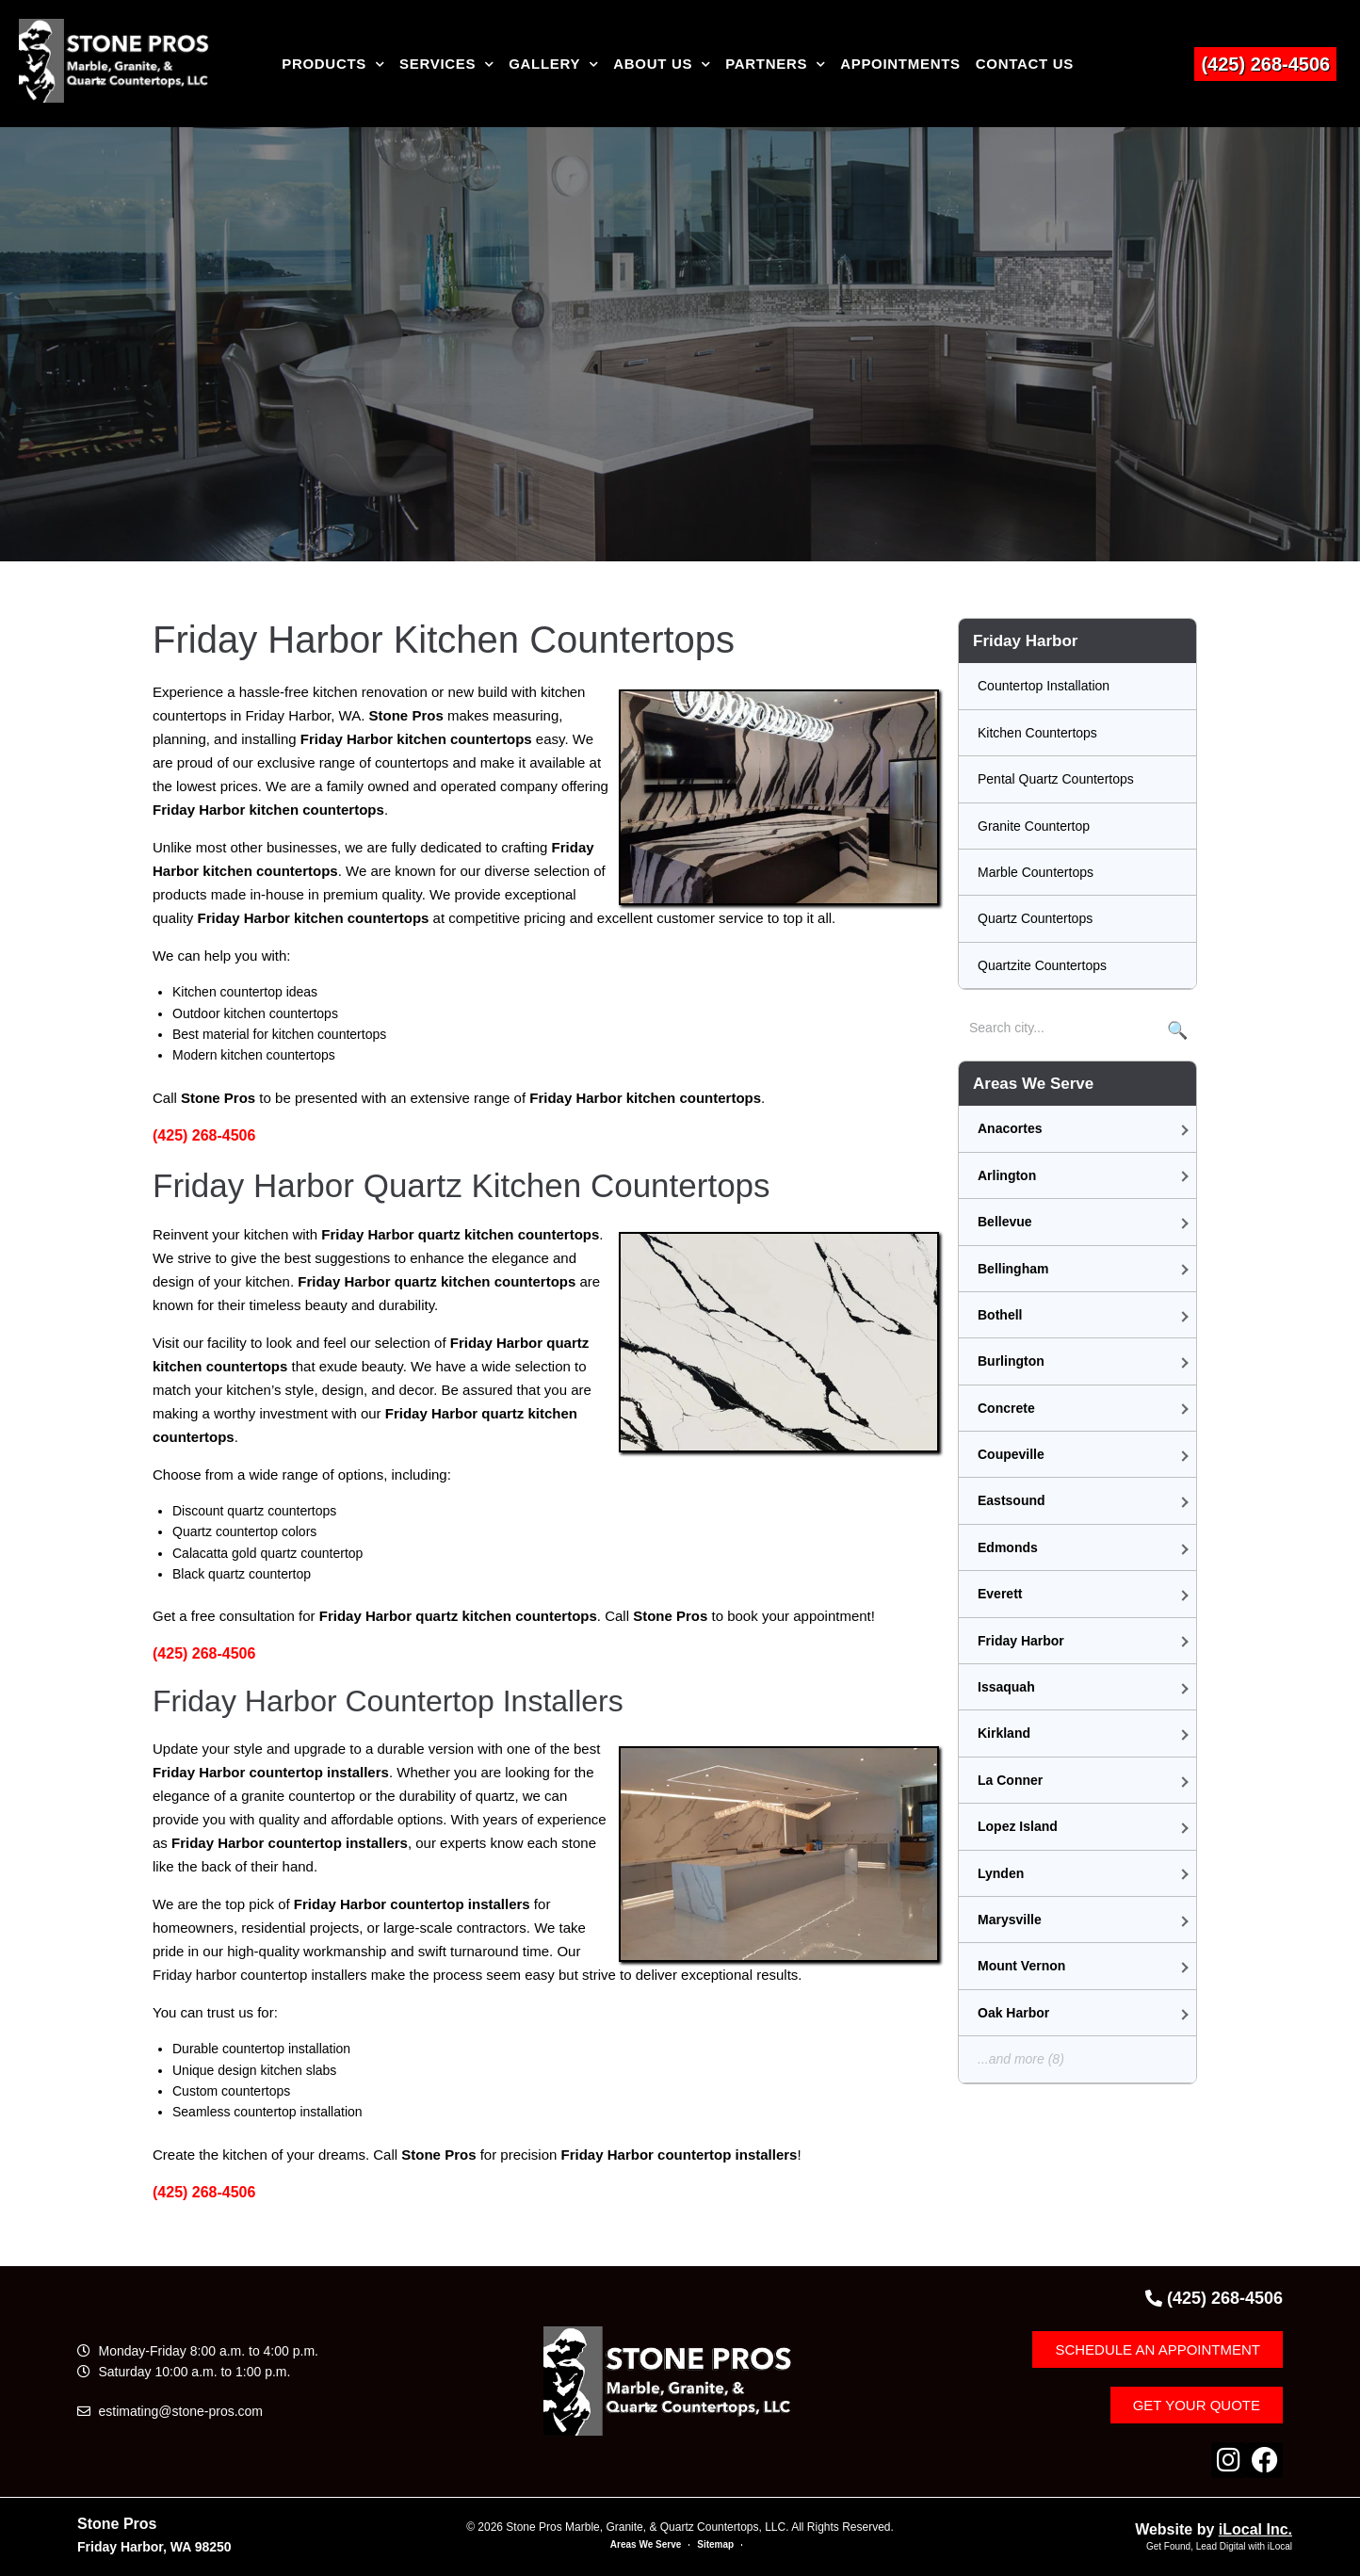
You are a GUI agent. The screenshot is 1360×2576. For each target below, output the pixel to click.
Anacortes (1010, 1128)
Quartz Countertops (1035, 918)
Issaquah (1006, 1686)
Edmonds (1008, 1547)
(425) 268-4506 (1265, 64)
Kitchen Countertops (1037, 732)
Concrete (1006, 1408)
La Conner (1010, 1780)
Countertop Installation (1043, 685)
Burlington (1011, 1361)
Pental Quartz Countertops (1056, 778)
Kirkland (1004, 1733)
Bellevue (1005, 1221)
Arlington (1007, 1175)
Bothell (1000, 1314)
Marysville (1010, 1919)
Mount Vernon (1021, 1965)
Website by (1213, 2529)
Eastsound (1011, 1500)
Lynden (1001, 1873)
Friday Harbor (1021, 1640)
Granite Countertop (1034, 826)
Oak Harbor (1013, 2012)
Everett (1000, 1593)
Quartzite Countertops (1042, 965)
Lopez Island (1018, 1826)
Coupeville (1011, 1454)
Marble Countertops (1035, 872)
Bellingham (1013, 1268)
